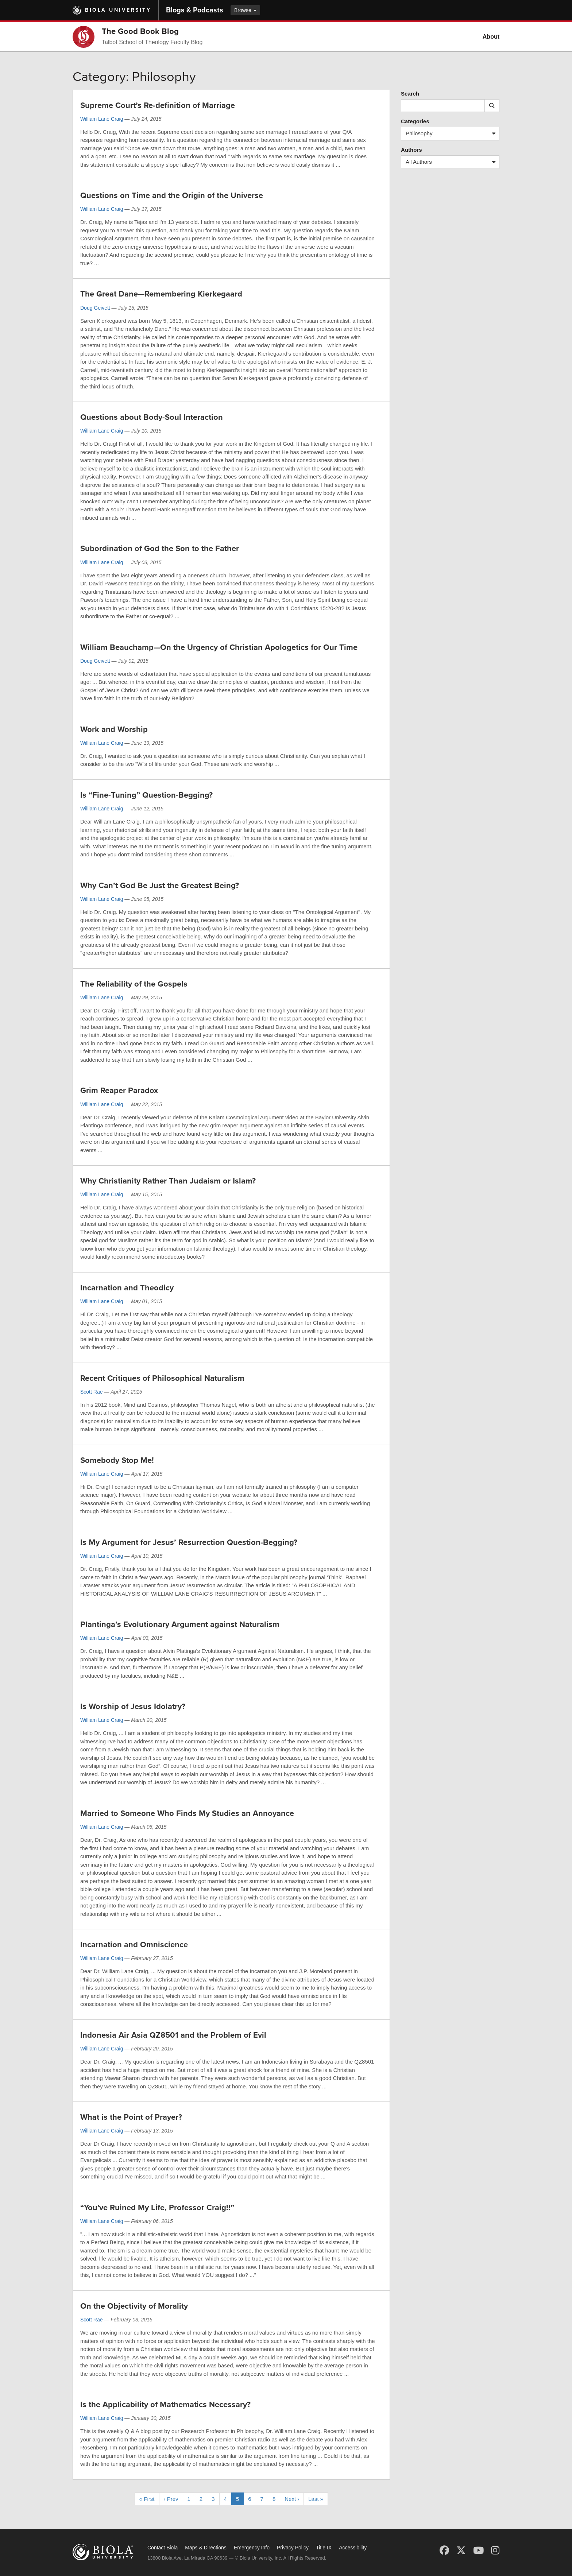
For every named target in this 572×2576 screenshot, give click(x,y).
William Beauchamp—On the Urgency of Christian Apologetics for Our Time (219, 647)
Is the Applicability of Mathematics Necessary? (165, 2404)
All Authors (452, 162)
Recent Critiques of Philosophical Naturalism (162, 1378)
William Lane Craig (101, 119)
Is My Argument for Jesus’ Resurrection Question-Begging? (188, 1542)
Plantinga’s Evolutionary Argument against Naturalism (179, 1624)
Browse (245, 10)
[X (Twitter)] (461, 2550)
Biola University (118, 10)
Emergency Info (252, 2547)
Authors (411, 150)
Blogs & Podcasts (194, 10)
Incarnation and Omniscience (134, 1944)
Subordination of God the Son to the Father (159, 548)
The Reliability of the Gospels (134, 984)
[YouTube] (478, 2550)
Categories (415, 121)
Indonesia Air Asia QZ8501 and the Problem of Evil (173, 2035)
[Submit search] (491, 105)
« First (147, 2499)
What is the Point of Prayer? (131, 2117)
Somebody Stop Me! (117, 1460)
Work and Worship (114, 729)
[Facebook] (444, 2550)
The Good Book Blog (140, 31)
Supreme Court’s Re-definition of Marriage (157, 105)
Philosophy (452, 133)
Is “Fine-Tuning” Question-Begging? (146, 795)
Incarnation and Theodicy (127, 1288)
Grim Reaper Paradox (119, 1090)
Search (410, 93)
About (491, 37)
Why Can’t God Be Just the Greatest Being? (159, 885)
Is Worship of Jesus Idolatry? (132, 1706)
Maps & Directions (206, 2547)
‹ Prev (171, 2499)
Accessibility (353, 2547)
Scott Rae (91, 1392)
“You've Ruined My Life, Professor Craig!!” (157, 2207)
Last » (315, 2499)
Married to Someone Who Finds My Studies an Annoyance (187, 1813)
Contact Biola (162, 2547)
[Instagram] (495, 2550)
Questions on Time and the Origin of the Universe (171, 195)
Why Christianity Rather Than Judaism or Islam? (168, 1181)
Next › (292, 2499)
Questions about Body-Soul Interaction (151, 417)
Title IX (324, 2547)
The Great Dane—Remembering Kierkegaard (161, 294)
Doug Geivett (95, 308)
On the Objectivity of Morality (134, 2306)
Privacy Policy (293, 2547)
